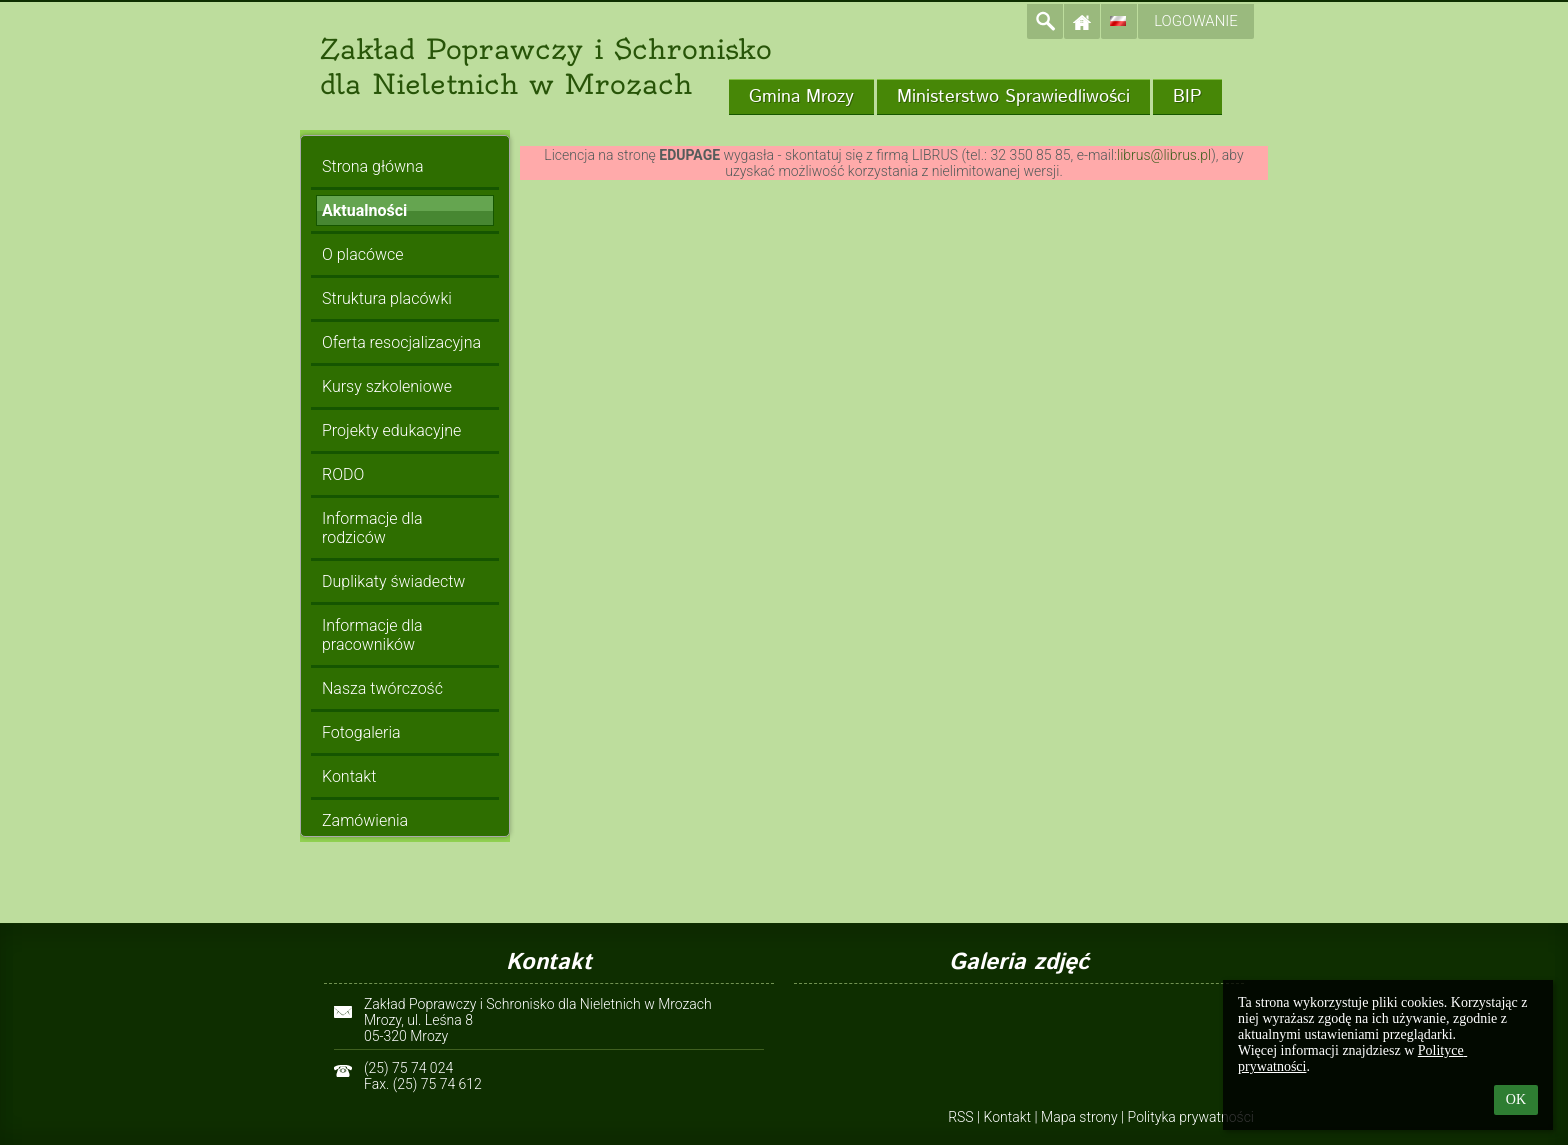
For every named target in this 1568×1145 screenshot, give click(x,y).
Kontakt (1008, 1117)
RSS (960, 1117)
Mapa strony (1079, 1117)
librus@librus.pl (1164, 155)
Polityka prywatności (1191, 1117)
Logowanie (1196, 21)
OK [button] (1516, 1099)
